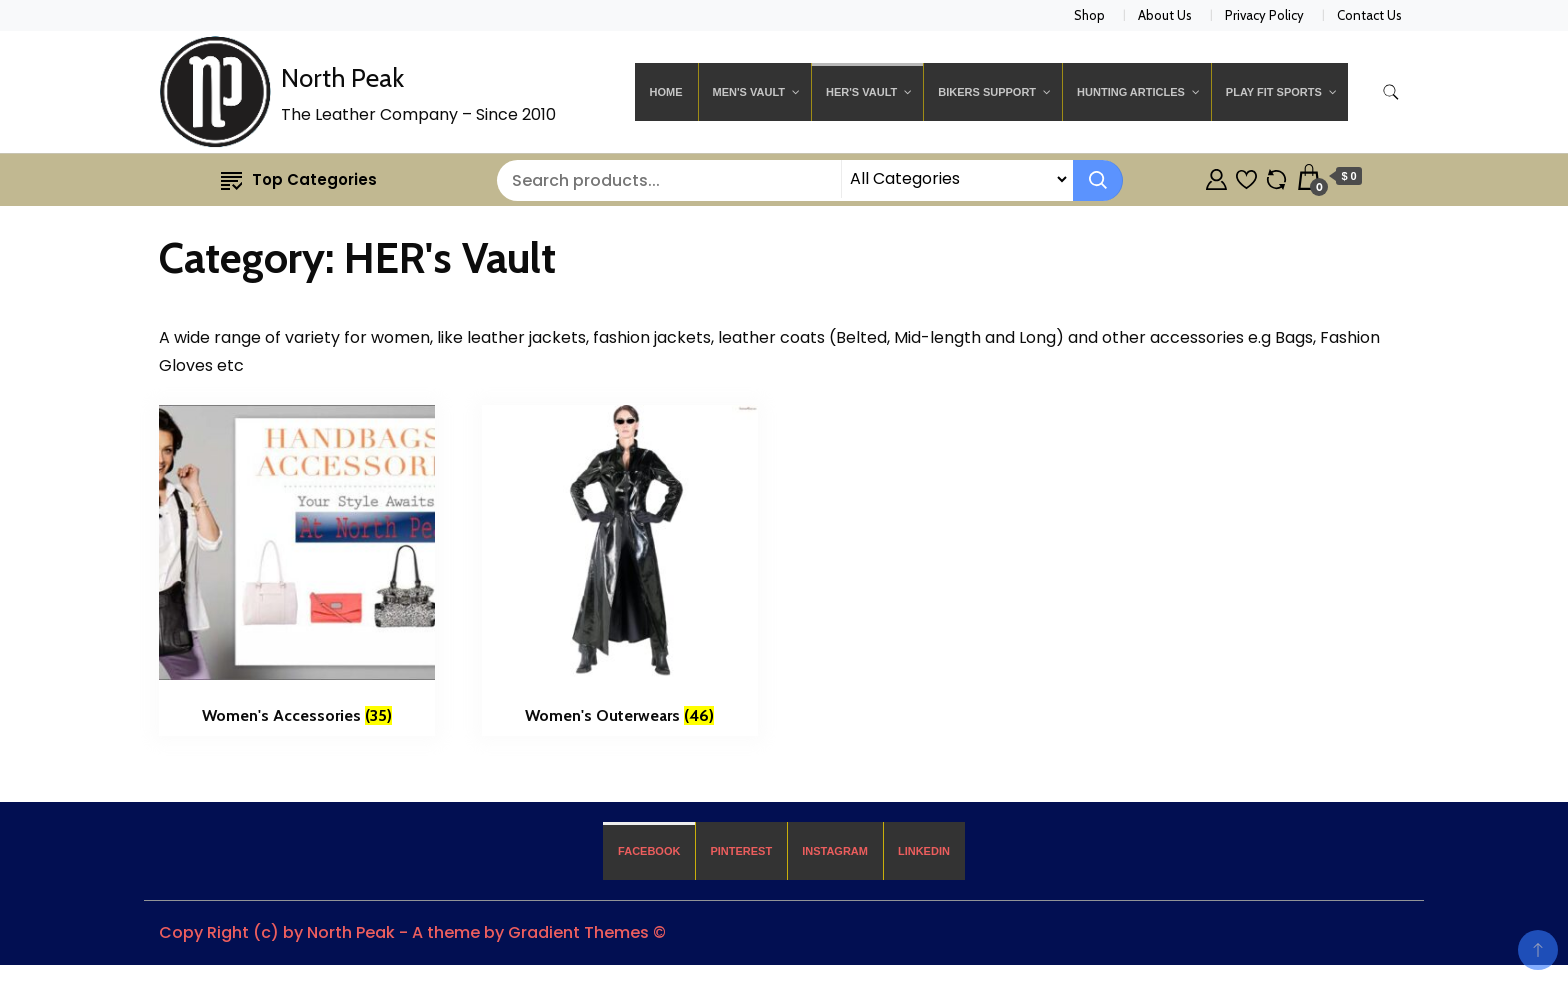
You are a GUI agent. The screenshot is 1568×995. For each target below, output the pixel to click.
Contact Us (1369, 15)
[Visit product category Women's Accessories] (297, 571)
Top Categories (299, 179)
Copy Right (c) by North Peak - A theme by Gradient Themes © (412, 932)
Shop (1089, 15)
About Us (1165, 15)
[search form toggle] (1391, 92)
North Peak (342, 78)
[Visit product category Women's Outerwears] (620, 571)
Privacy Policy (1264, 15)
